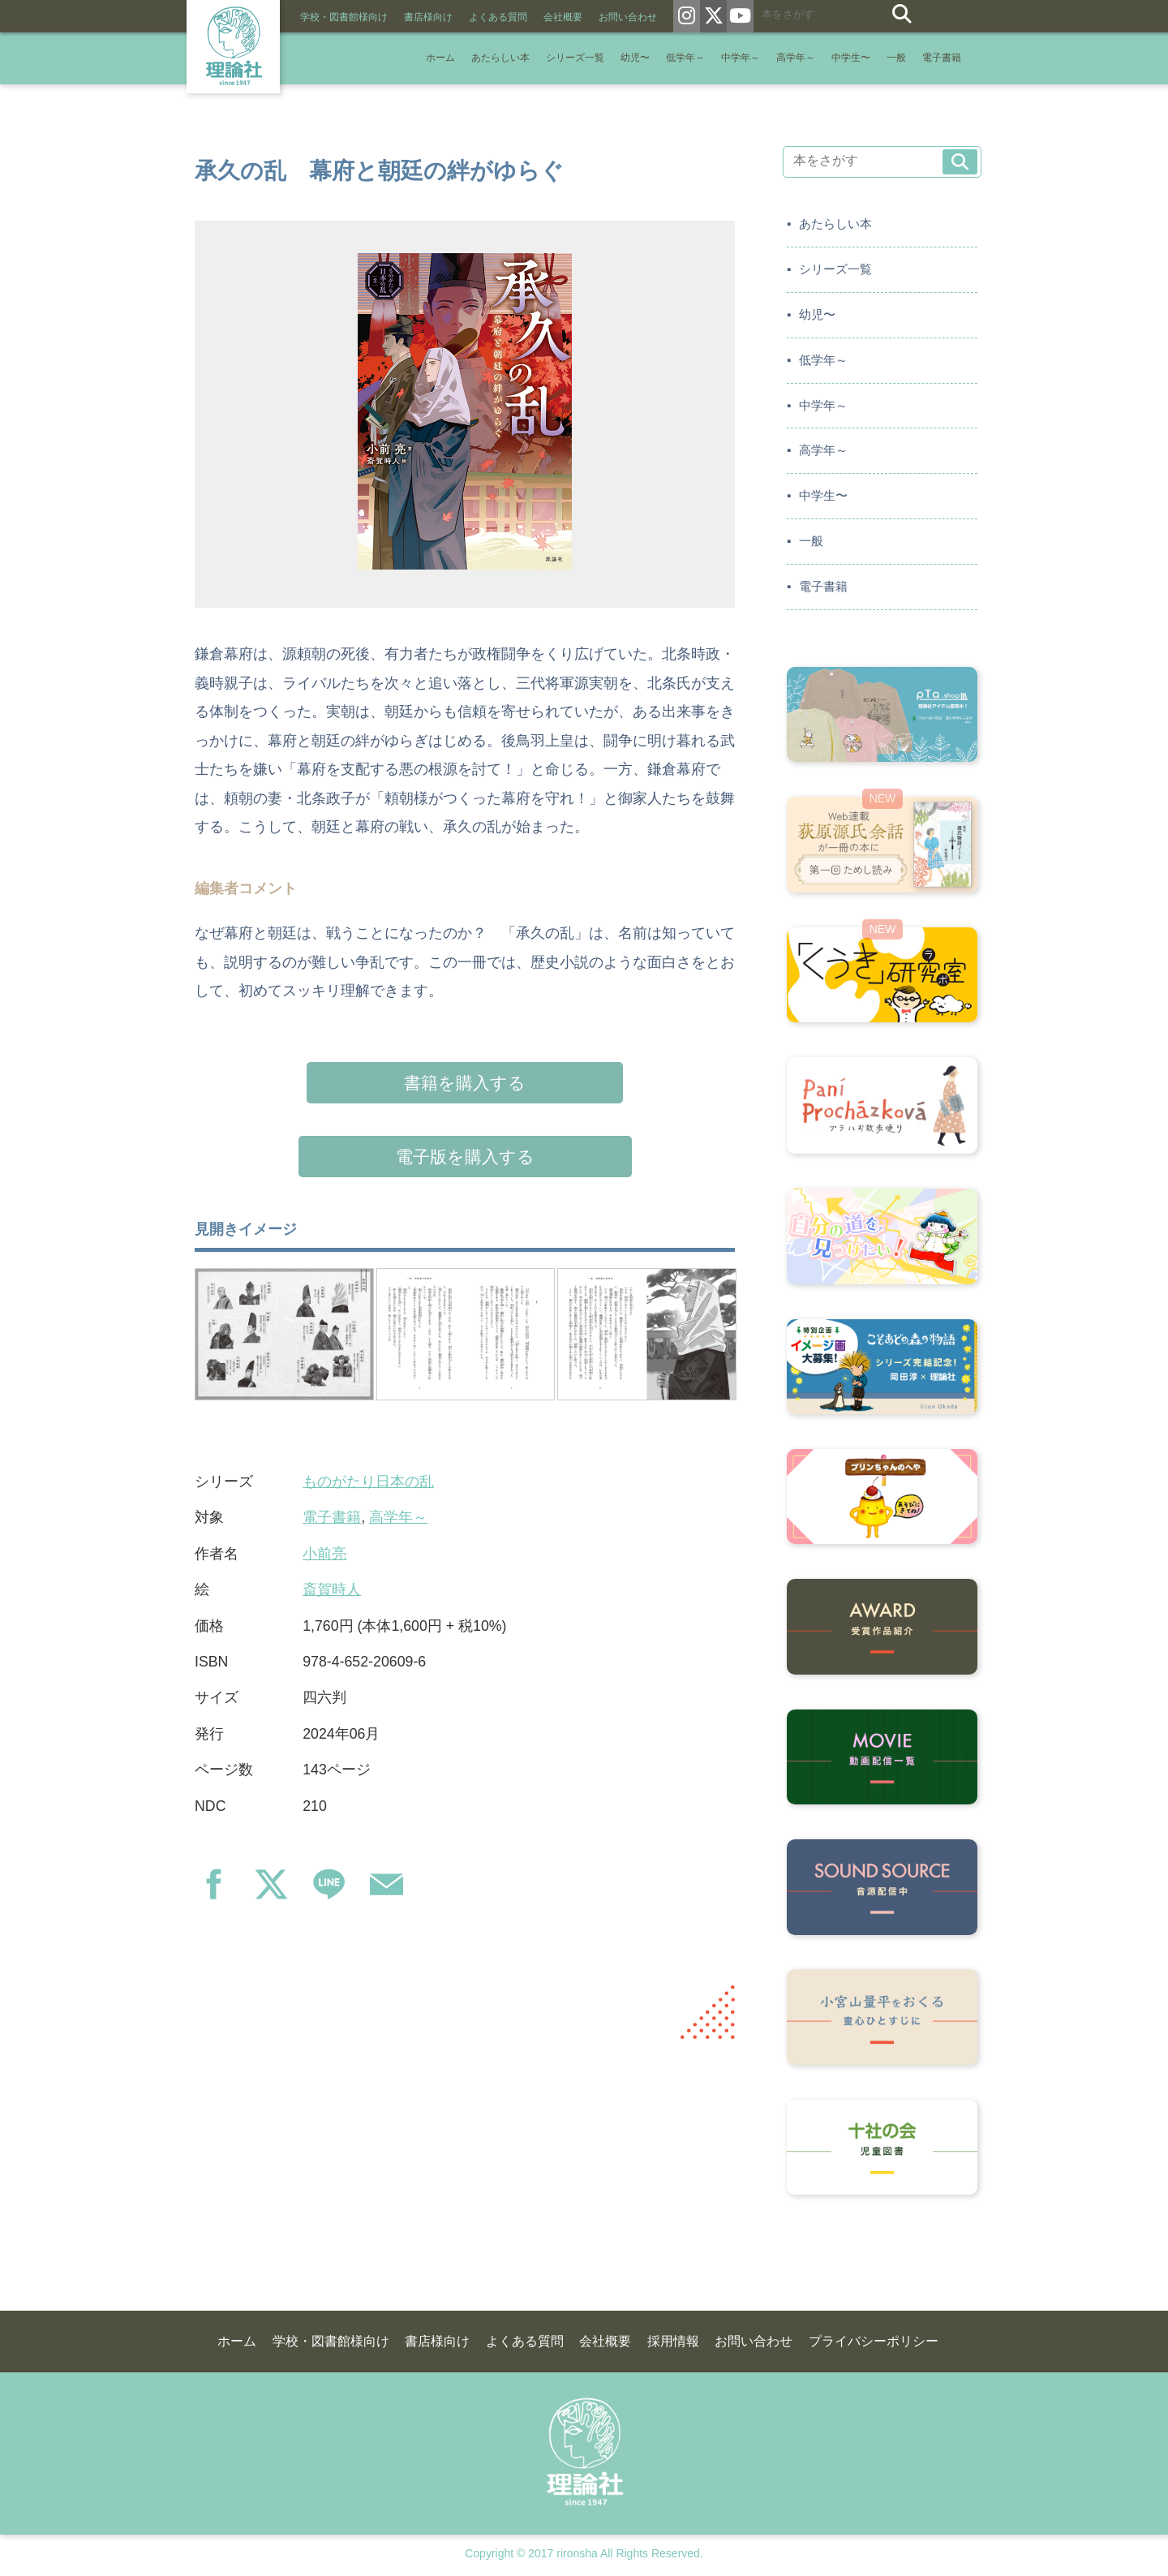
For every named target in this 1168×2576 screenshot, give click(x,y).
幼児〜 (635, 58)
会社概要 (562, 17)
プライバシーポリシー (873, 2341)
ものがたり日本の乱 (368, 1481)
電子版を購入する (465, 1156)
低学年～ (685, 58)
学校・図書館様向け (344, 17)
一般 (896, 58)
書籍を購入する (465, 1082)
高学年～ (795, 58)
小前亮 (324, 1554)
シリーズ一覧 (575, 58)
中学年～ (740, 58)
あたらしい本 (500, 58)
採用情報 (673, 2341)
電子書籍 (941, 58)
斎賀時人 (332, 1589)
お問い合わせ (628, 17)
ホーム (440, 58)
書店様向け (428, 17)
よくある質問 (498, 17)
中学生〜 (850, 58)
